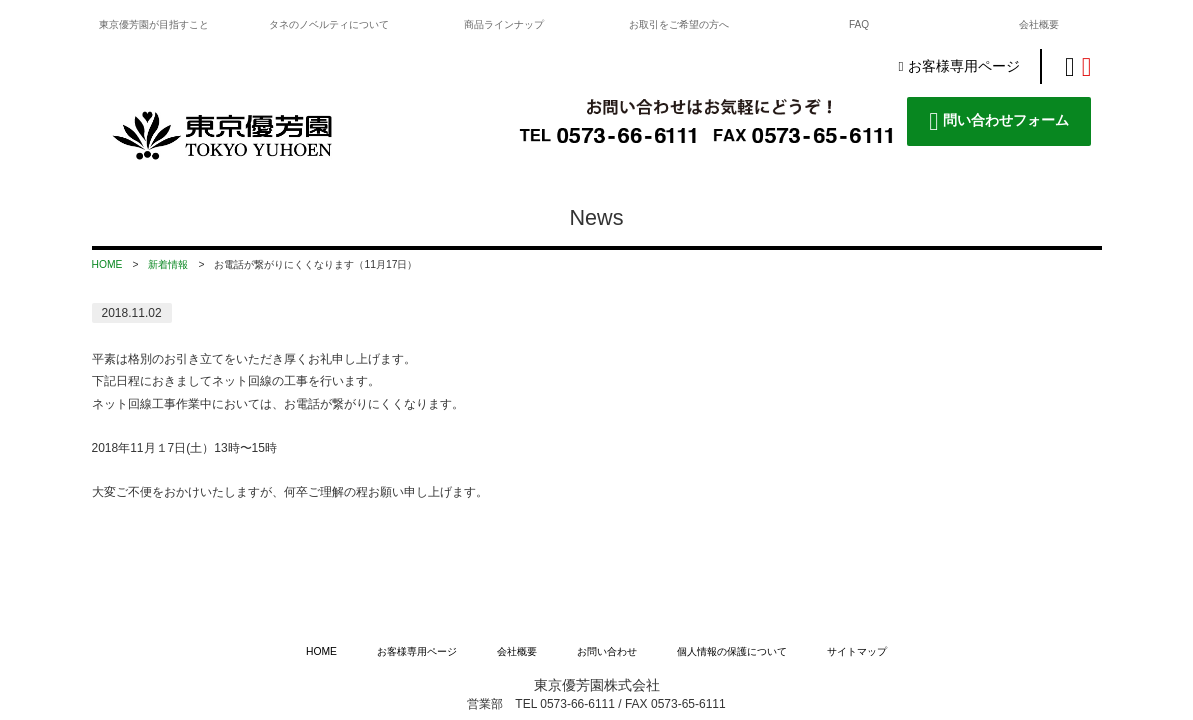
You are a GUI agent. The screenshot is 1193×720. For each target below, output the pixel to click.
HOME (107, 264)
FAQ (859, 24)
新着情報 (168, 264)
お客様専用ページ (958, 66)
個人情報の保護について (732, 553)
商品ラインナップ (504, 24)
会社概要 (1039, 24)
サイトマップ (857, 553)
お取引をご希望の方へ (679, 24)
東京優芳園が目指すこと (154, 24)
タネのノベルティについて (329, 24)
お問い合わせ (607, 553)
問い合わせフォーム (998, 121)
